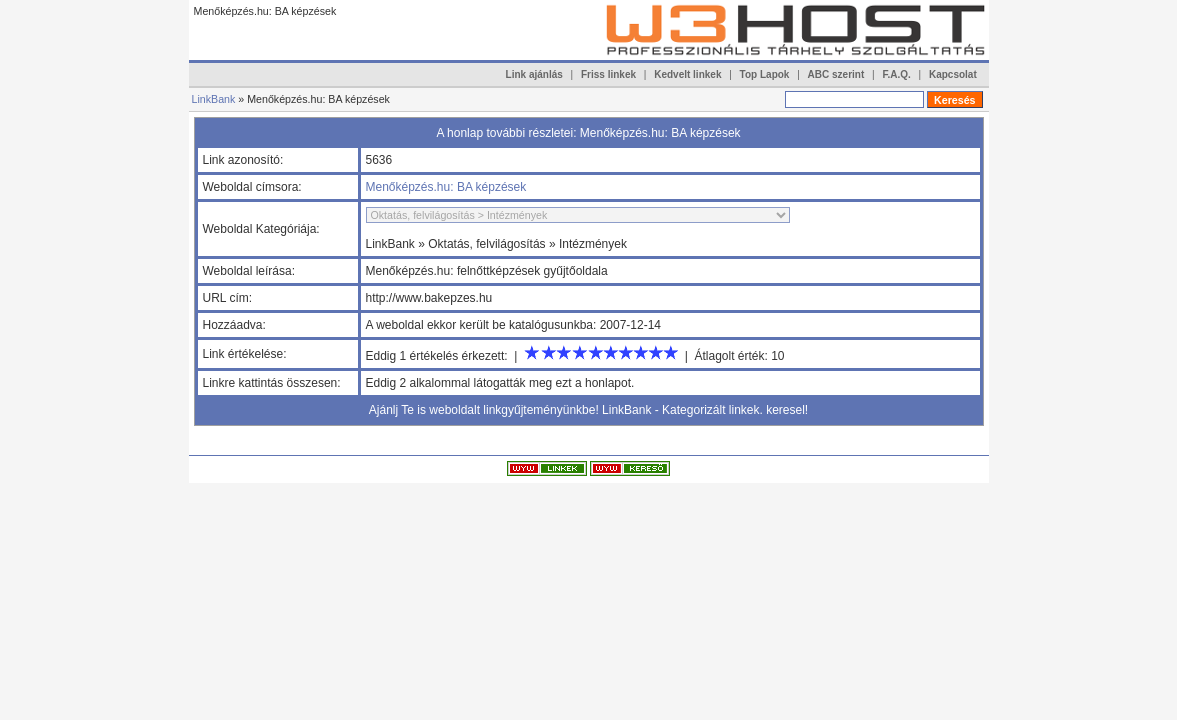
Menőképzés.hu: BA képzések (446, 187)
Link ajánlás (534, 74)
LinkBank (214, 99)
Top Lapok (765, 74)
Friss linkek (608, 74)
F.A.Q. (896, 74)
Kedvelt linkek (687, 74)
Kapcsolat (953, 74)
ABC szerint (836, 74)
